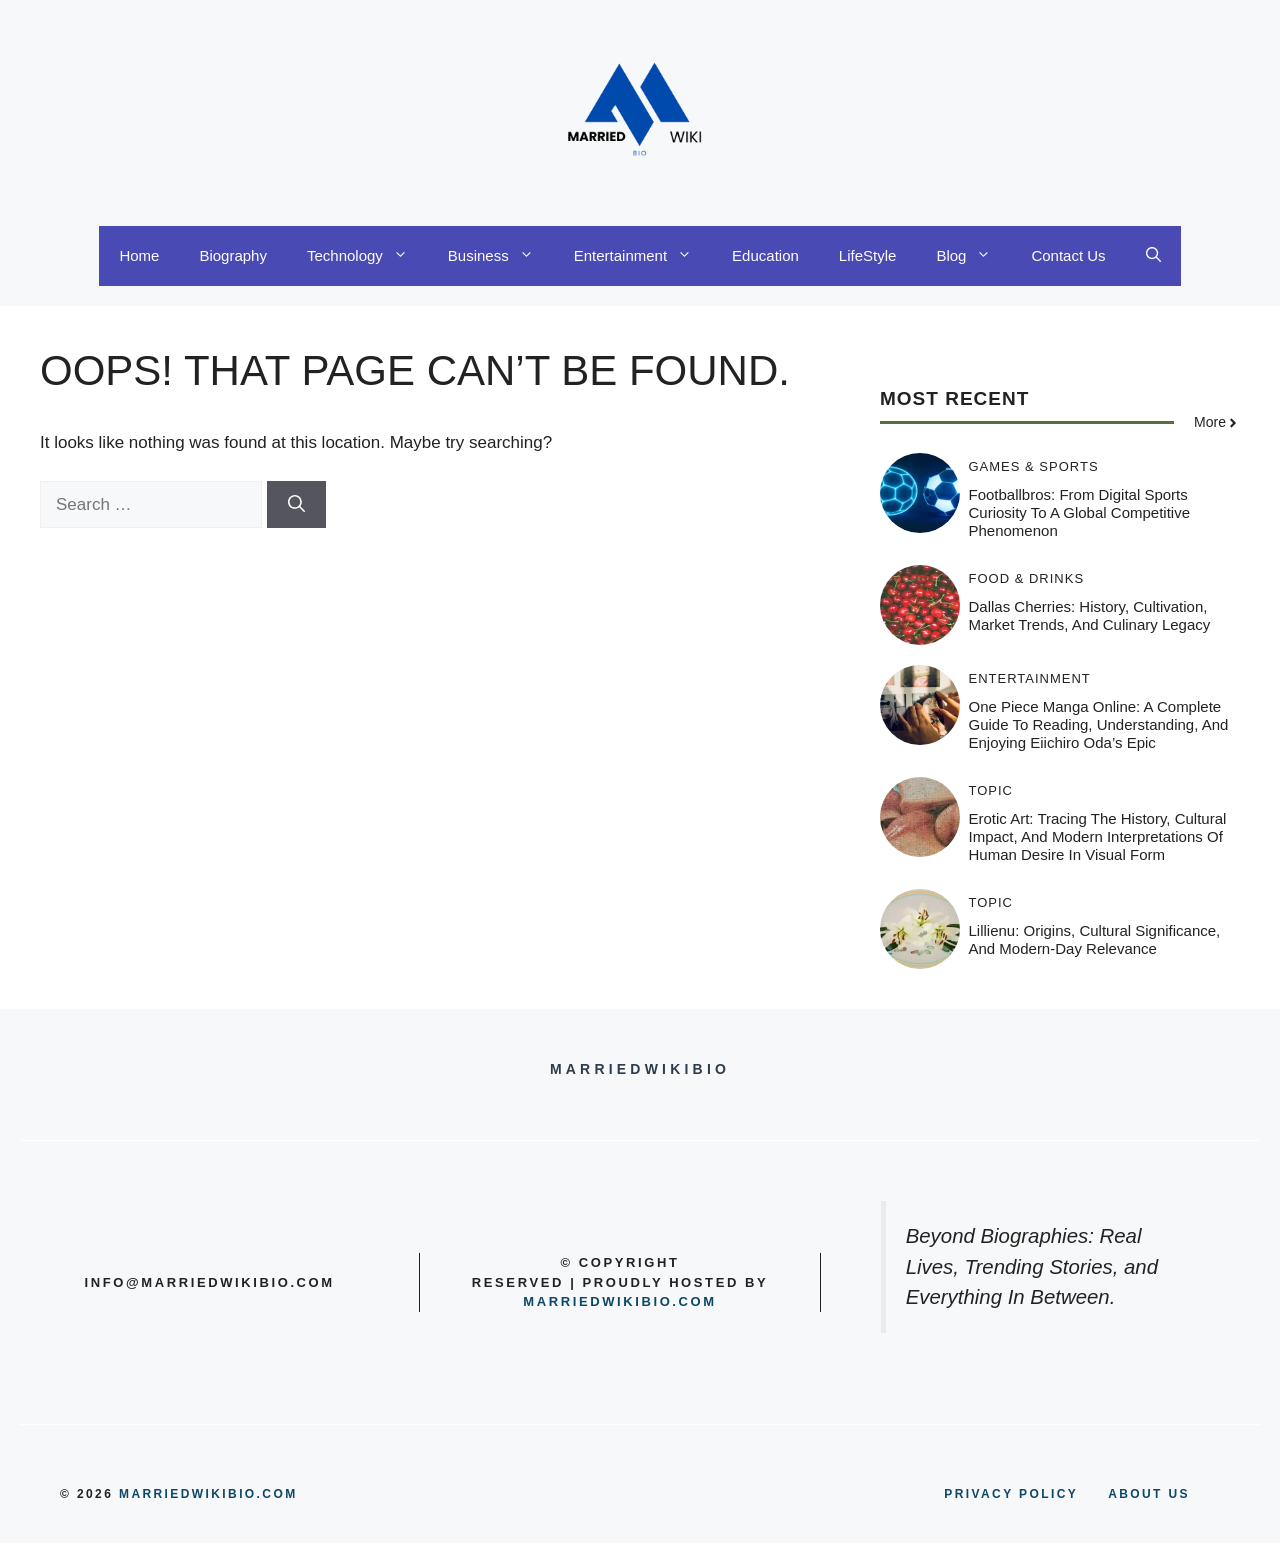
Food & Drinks (1027, 578)
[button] (1153, 256)
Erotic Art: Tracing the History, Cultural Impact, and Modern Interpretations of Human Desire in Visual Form (1098, 836)
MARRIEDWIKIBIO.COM (208, 1494)
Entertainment (643, 256)
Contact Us (1068, 255)
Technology (367, 256)
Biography (233, 255)
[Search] (296, 505)
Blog (973, 256)
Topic (991, 790)
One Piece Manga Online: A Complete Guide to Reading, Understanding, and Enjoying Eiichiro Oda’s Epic (1099, 724)
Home (139, 255)
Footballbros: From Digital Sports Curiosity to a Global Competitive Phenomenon (1080, 512)
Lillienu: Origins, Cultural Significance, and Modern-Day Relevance (1095, 939)
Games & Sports (1034, 466)
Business (501, 256)
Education (765, 255)
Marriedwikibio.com (619, 1301)
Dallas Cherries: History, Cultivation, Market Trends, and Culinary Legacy (1090, 615)
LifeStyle (868, 255)
